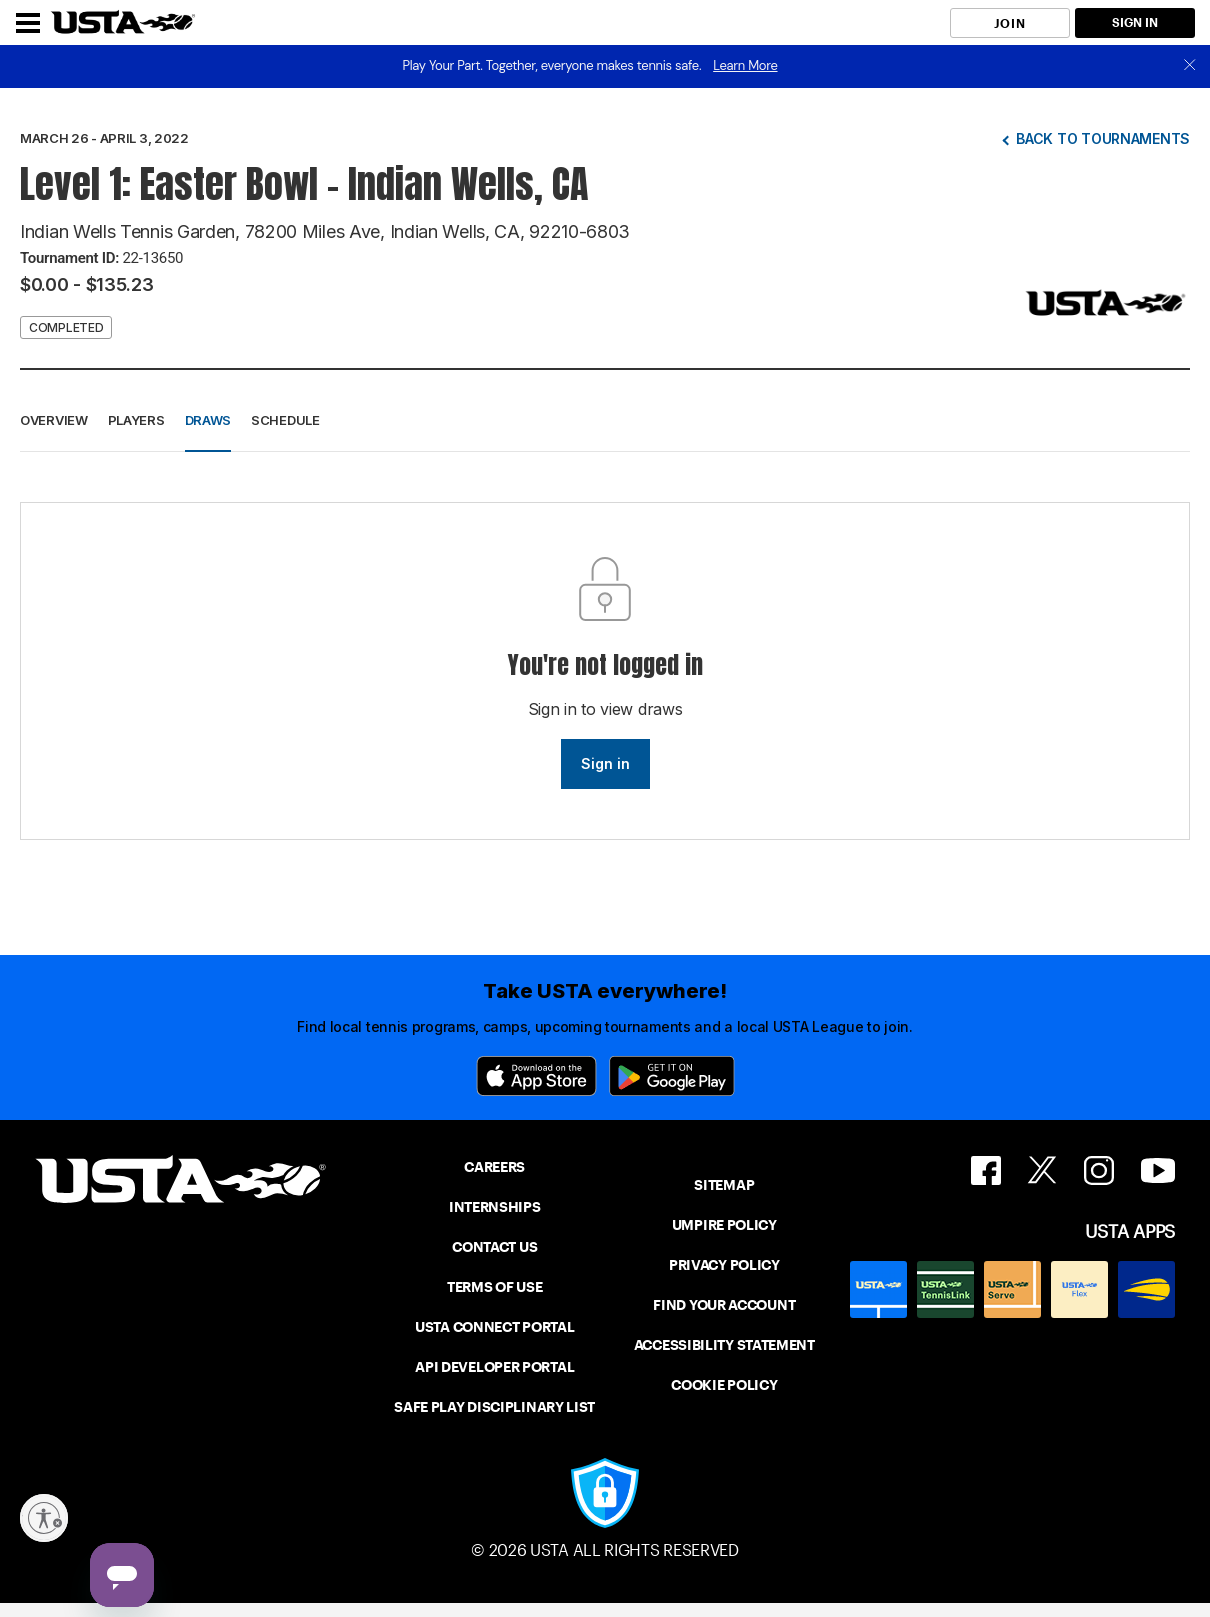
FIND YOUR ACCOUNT (724, 1305)
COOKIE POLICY (724, 1385)
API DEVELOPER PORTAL (494, 1367)
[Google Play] (672, 1076)
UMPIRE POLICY (724, 1225)
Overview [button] (54, 420)
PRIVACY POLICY (724, 1265)
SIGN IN (1135, 22)
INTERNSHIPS (495, 1207)
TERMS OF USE (494, 1287)
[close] (1190, 66)
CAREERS (494, 1167)
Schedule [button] (285, 420)
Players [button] (136, 420)
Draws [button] (208, 420)
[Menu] (28, 23)
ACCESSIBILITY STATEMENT (724, 1345)
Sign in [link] (605, 763)
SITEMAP (724, 1185)
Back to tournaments (1103, 138)
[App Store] (536, 1076)
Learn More (745, 65)
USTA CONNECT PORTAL (494, 1327)
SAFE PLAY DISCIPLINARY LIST (494, 1407)
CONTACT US (494, 1247)
